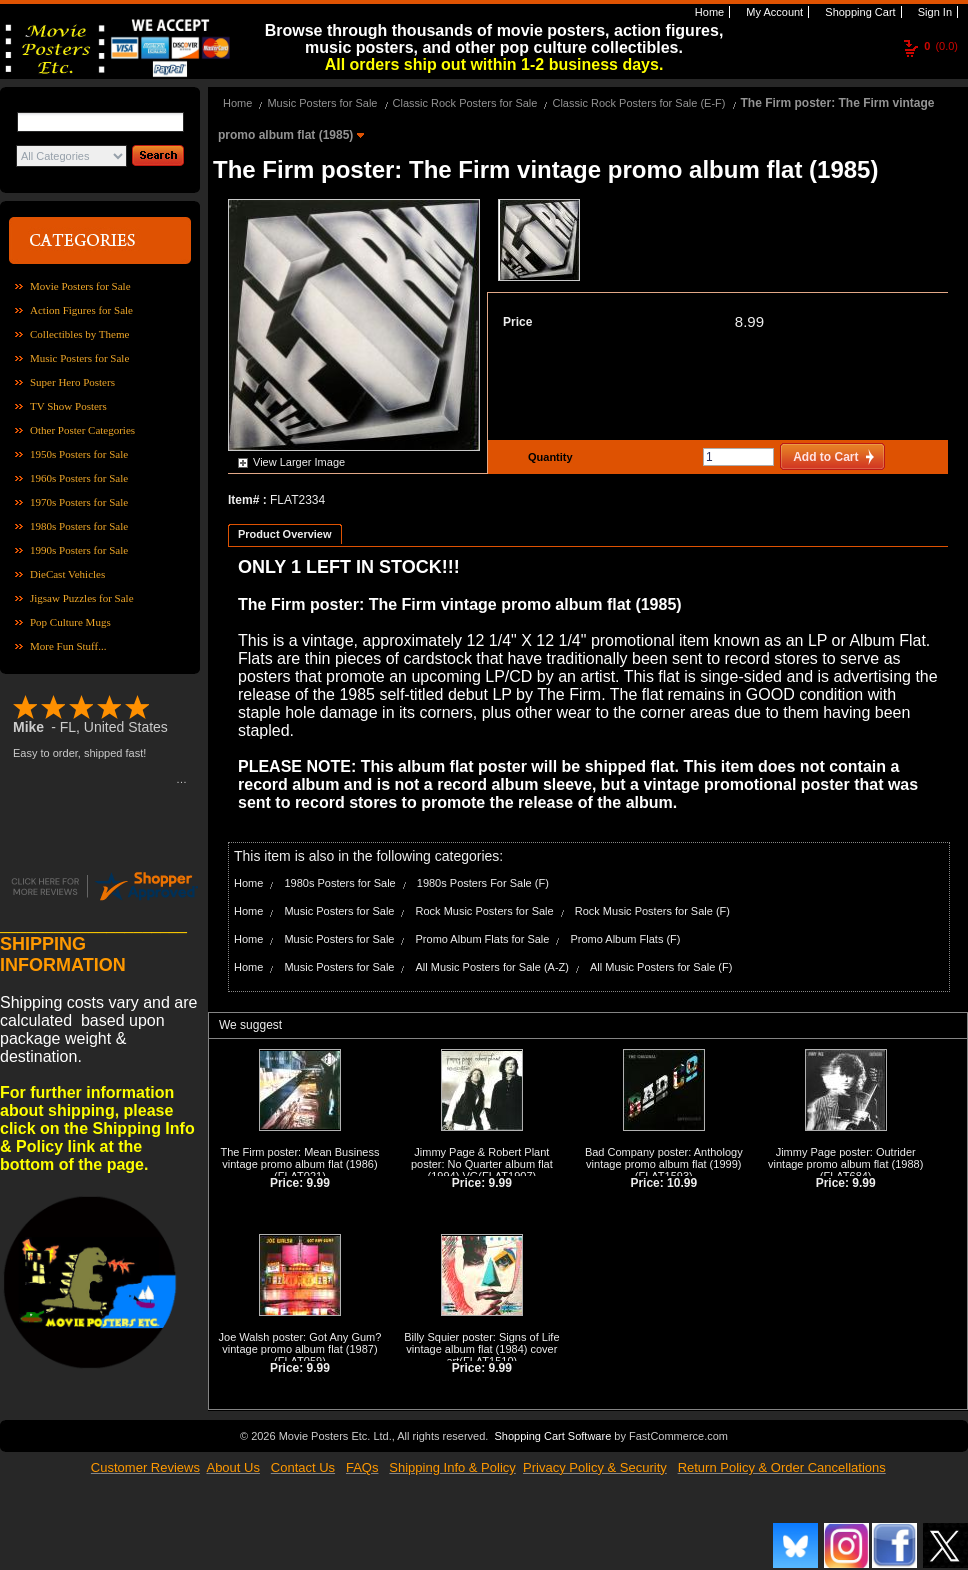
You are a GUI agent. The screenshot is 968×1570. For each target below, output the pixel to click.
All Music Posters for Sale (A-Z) (492, 967)
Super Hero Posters (72, 382)
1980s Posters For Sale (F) (483, 883)
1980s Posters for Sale (79, 526)
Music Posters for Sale (79, 358)
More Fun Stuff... (68, 646)
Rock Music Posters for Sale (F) (652, 911)
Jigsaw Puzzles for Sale (82, 598)
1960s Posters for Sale (79, 478)
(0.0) (941, 46)
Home (708, 12)
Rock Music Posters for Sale (485, 911)
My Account (773, 12)
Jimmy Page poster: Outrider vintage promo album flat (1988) (845, 1158)
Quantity (548, 457)
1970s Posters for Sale (79, 502)
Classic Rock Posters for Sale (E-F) (638, 103)
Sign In (933, 12)
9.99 (318, 1183)
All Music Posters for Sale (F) (661, 967)
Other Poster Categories (82, 430)
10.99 (682, 1183)
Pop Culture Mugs (70, 622)
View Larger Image (299, 462)
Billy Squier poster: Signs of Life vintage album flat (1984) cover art (481, 1349)
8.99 (749, 321)
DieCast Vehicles (67, 574)
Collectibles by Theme (79, 334)
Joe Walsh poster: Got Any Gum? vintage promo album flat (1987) (300, 1343)
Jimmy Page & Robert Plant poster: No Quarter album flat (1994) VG (482, 1164)
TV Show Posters (68, 406)
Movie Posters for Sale (80, 286)
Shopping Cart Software (552, 1436)
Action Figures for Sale (81, 310)
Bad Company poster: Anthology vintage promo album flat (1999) (664, 1158)
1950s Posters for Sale (79, 454)
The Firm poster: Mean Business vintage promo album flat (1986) (299, 1158)
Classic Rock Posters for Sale (465, 103)
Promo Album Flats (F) (625, 939)
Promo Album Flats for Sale (483, 939)
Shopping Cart (858, 12)
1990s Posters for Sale (79, 550)
